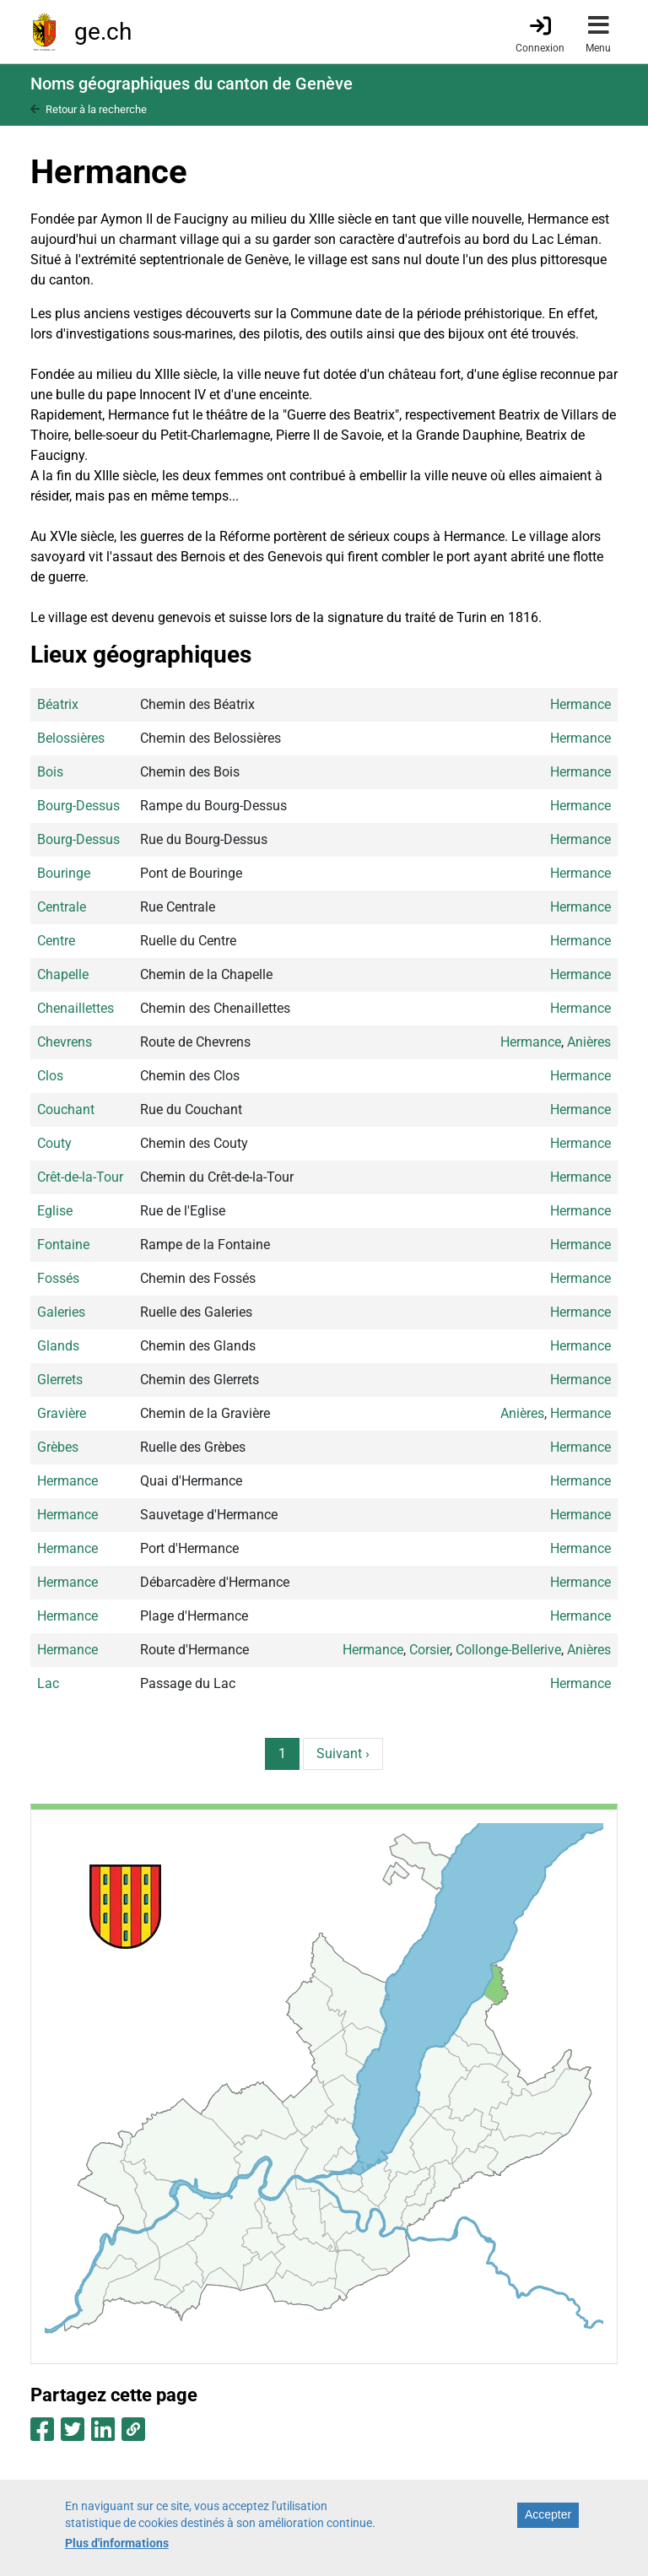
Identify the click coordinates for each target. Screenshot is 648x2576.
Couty (54, 1143)
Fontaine (63, 1245)
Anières (589, 1042)
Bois (50, 772)
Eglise (55, 1211)
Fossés (58, 1278)
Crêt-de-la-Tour (80, 1177)
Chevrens (64, 1042)
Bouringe (63, 873)
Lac (48, 1683)
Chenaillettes (75, 1008)
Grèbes (57, 1447)
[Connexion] (540, 33)
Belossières (71, 738)
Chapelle (63, 974)
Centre (56, 941)
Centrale (61, 907)
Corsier (429, 1650)
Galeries (61, 1312)
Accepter (548, 2522)
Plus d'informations (117, 2550)
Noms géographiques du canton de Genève (191, 83)
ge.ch (103, 32)
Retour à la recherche (96, 109)
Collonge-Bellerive (508, 1650)
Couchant (65, 1109)
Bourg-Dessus (78, 806)
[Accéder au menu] (598, 32)
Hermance (580, 704)
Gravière (61, 1413)
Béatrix (57, 704)
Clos (50, 1076)
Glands (58, 1346)
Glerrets (60, 1380)
